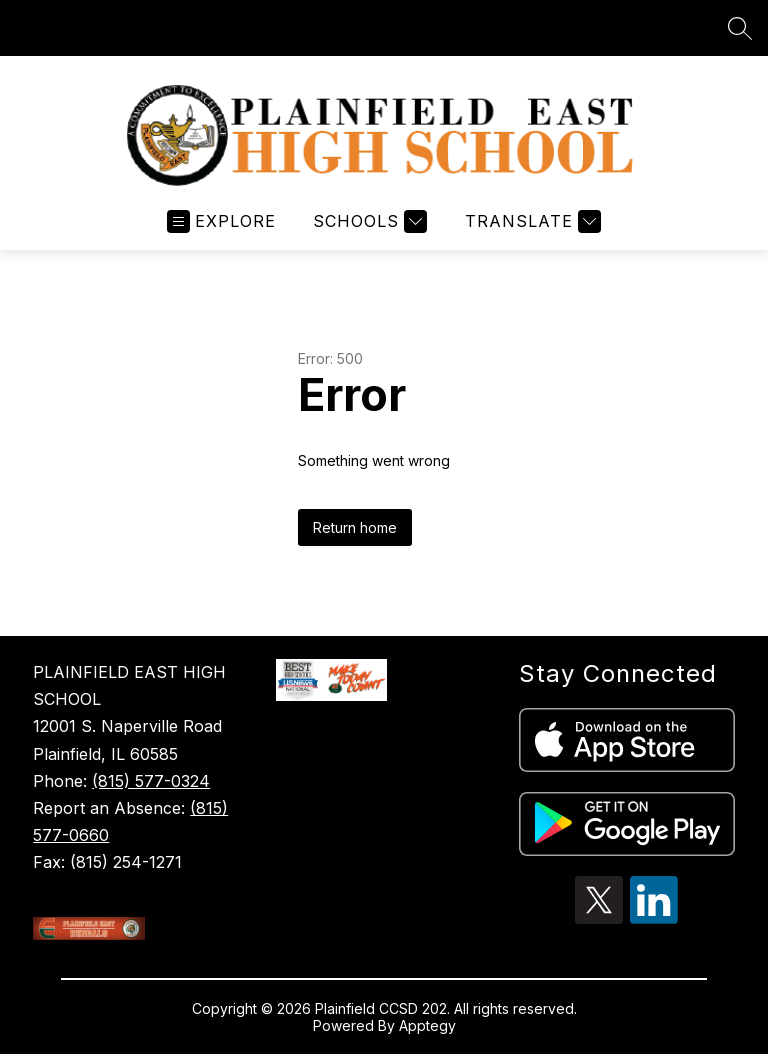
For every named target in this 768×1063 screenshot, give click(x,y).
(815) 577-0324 (151, 781)
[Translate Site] (530, 221)
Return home (355, 527)
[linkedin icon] (654, 918)
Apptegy (427, 1025)
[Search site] (740, 28)
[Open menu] (221, 221)
